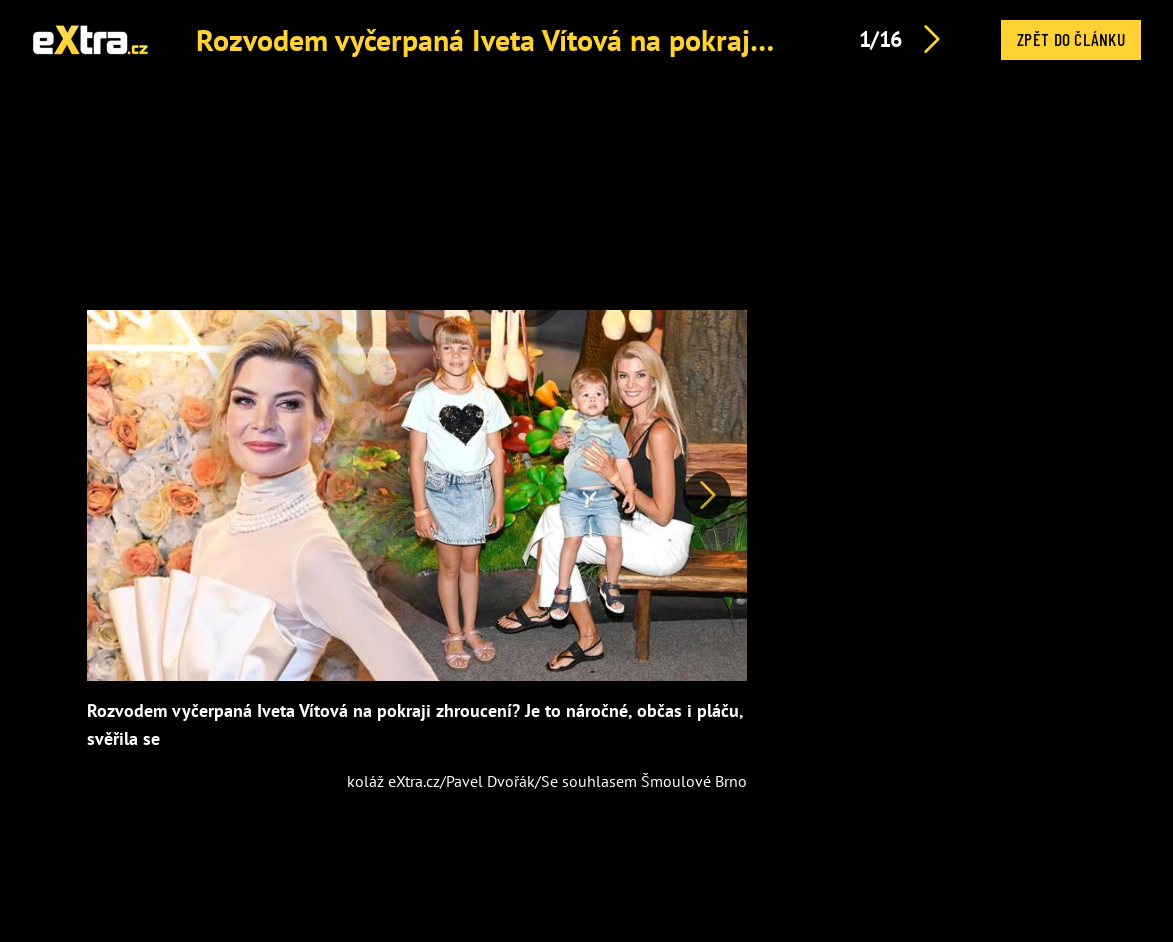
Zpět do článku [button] (1071, 39)
